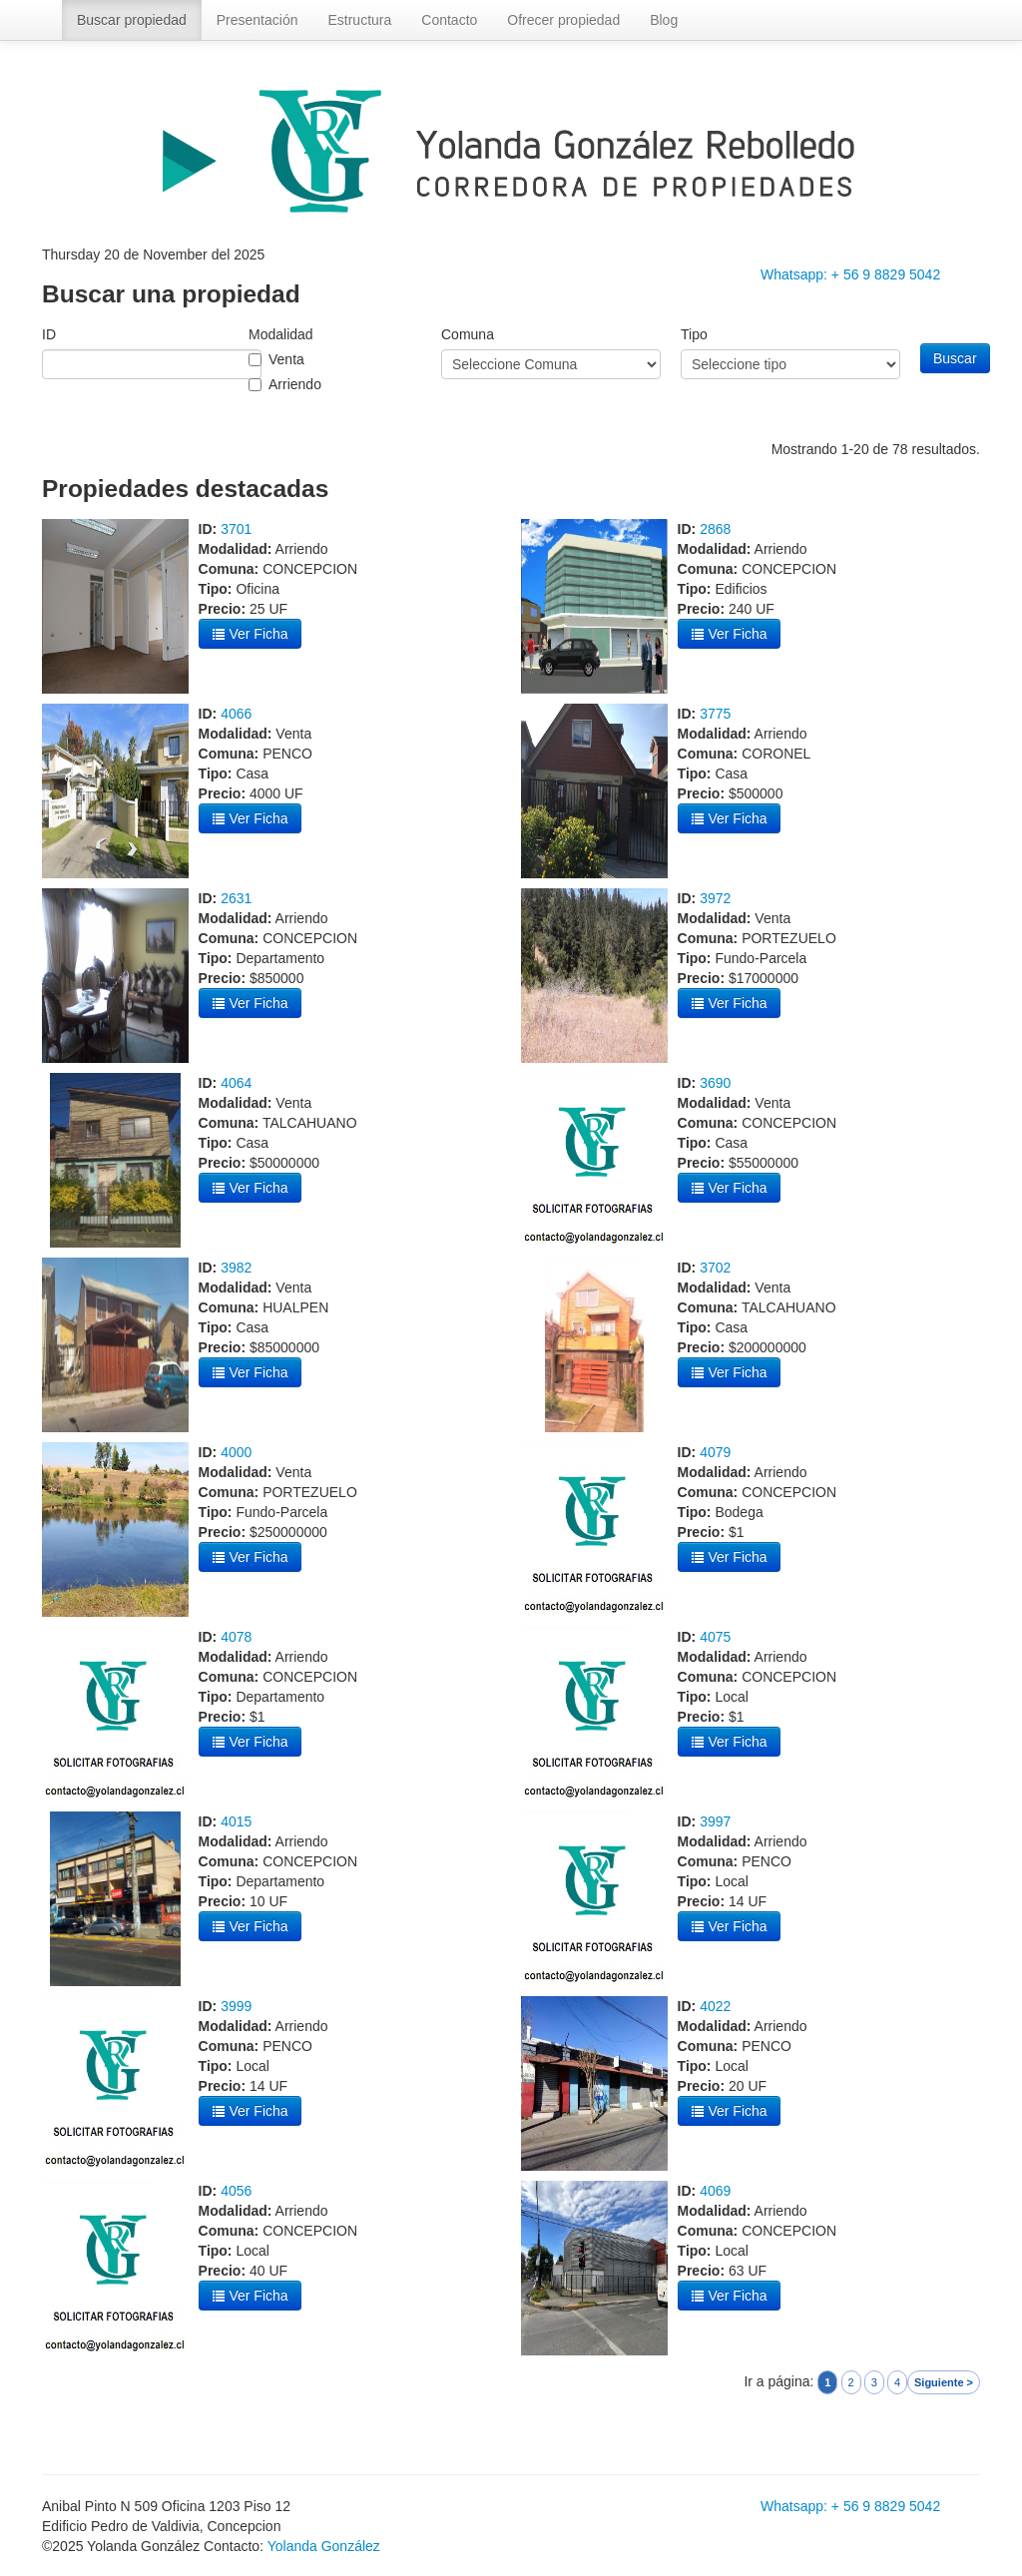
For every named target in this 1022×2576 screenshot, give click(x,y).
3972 (715, 898)
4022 (715, 2006)
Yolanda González (323, 2546)
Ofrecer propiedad (563, 20)
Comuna (467, 334)
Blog (664, 20)
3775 (715, 714)
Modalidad (281, 334)
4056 (236, 2191)
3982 (236, 1268)
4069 (715, 2191)
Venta (286, 359)
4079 (715, 1452)
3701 (236, 529)
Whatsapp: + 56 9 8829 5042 (850, 274)
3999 (236, 2006)
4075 (715, 1637)
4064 (236, 1083)
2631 (236, 898)
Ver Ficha (250, 634)
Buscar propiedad (132, 20)
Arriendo (294, 384)
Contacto (449, 20)
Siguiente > (943, 2382)
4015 (236, 1821)
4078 (236, 1637)
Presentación (257, 20)
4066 (236, 714)
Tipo (694, 334)
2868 (715, 529)
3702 (715, 1268)
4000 (236, 1452)
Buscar (955, 358)
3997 (715, 1821)
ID (49, 334)
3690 (715, 1083)
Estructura (359, 20)
